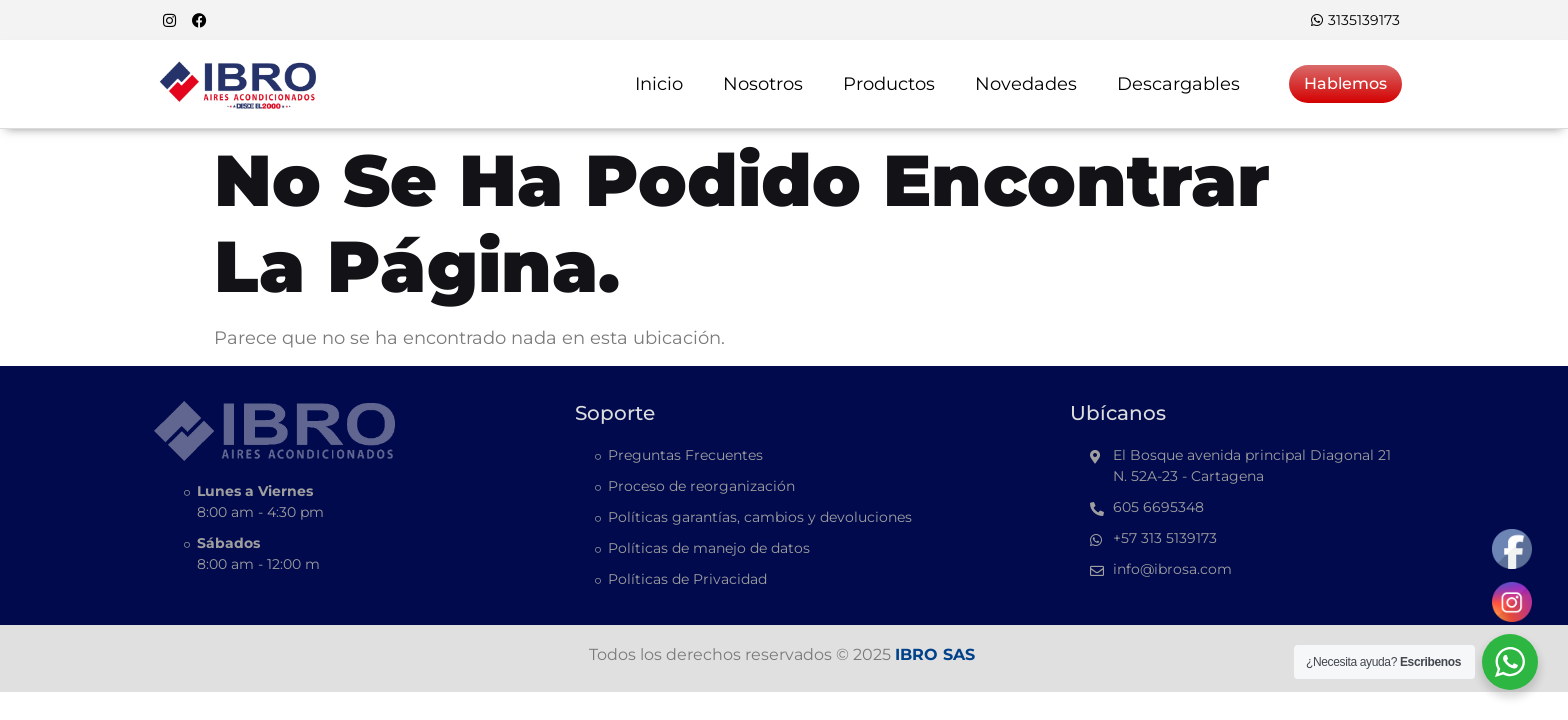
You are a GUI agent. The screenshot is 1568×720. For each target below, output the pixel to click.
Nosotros (763, 83)
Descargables (1178, 83)
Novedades (1026, 83)
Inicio (659, 83)
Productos (889, 83)
